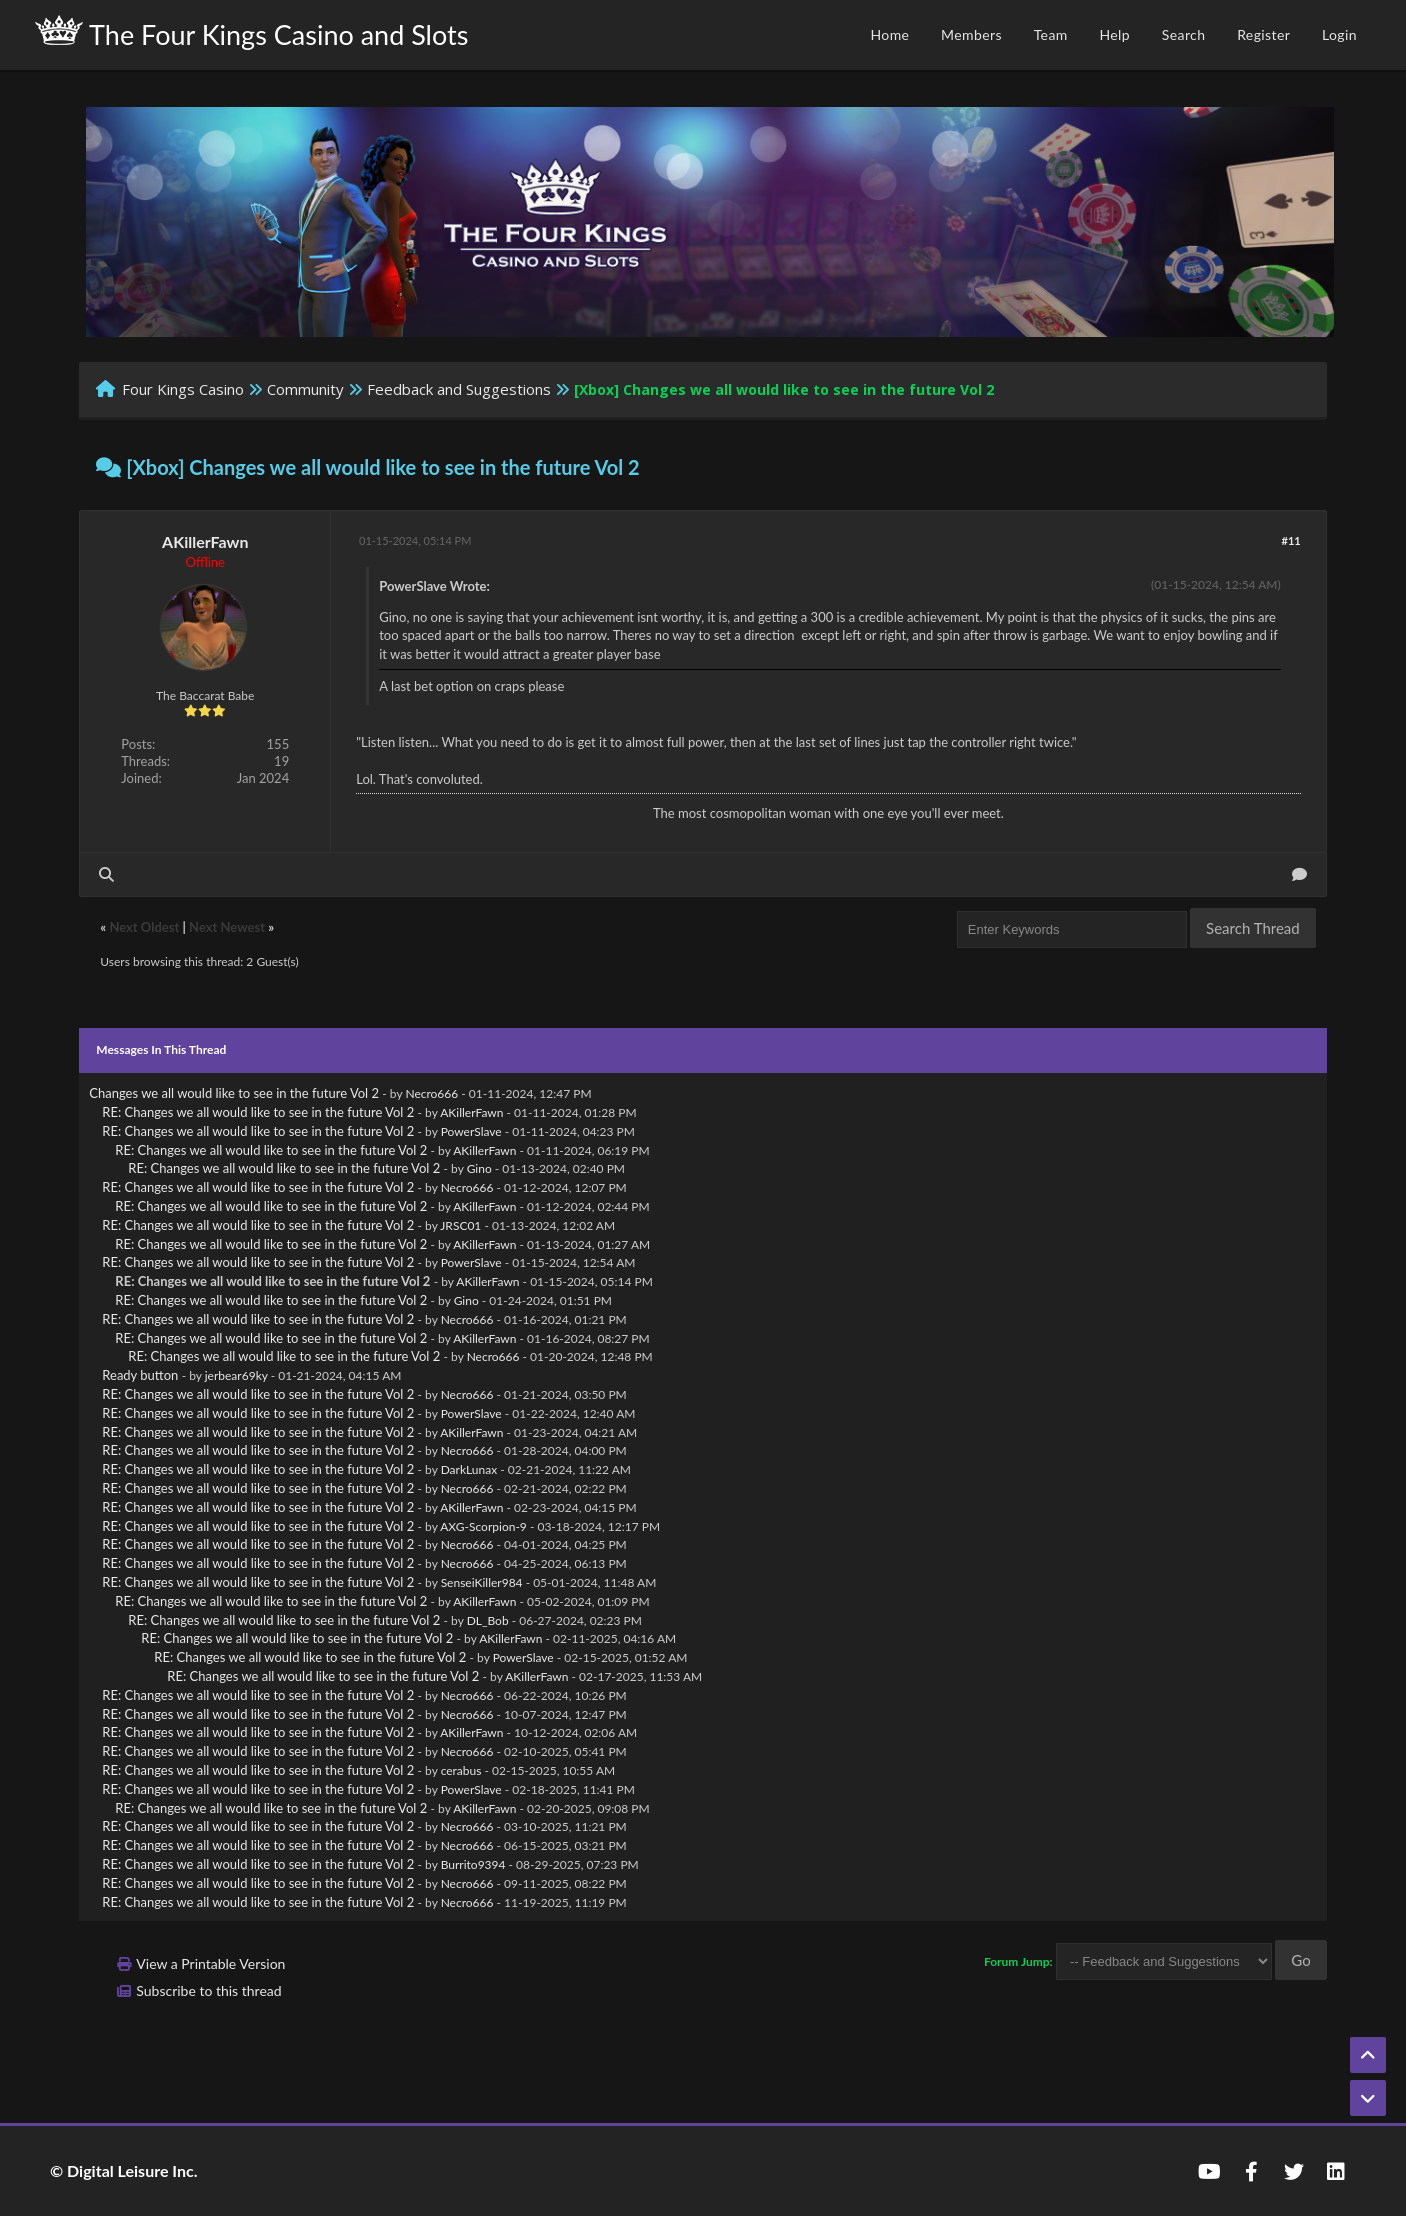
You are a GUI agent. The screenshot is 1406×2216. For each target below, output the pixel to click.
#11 (1291, 540)
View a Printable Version (210, 1963)
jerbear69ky (236, 1375)
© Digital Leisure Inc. (124, 2170)
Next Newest (227, 927)
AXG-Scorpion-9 (483, 1526)
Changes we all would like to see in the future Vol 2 (234, 1093)
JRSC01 (460, 1225)
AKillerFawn (205, 541)
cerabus (461, 1770)
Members (971, 34)
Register (1263, 34)
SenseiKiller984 (482, 1582)
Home (889, 34)
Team (1051, 34)
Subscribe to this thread (208, 1990)
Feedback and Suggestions (459, 389)
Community (305, 389)
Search (1184, 34)
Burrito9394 (473, 1864)
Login (1339, 34)
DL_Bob (488, 1620)
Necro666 (431, 1093)
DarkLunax (469, 1469)
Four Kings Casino (183, 389)
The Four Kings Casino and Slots (251, 33)
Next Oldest (144, 927)
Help (1114, 34)
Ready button (140, 1375)
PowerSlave (471, 1131)
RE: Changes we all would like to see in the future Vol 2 (258, 1112)
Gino (479, 1168)
